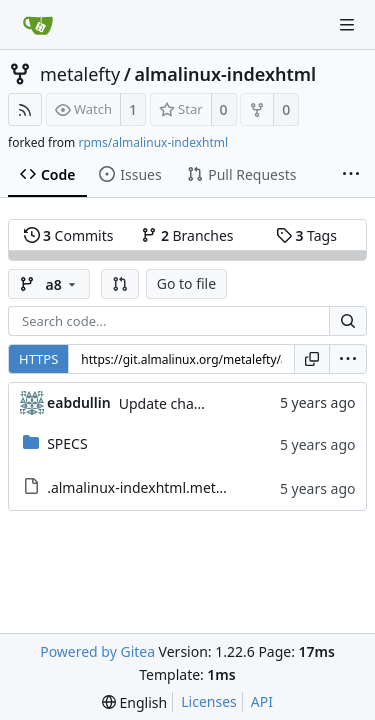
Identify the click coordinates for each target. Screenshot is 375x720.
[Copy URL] (312, 359)
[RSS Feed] (25, 109)
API (262, 701)
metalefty (80, 74)
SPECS (67, 443)
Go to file (186, 283)
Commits (69, 235)
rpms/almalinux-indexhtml (153, 142)
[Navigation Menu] (347, 25)
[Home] (38, 25)
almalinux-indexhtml (225, 74)
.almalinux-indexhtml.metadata (150, 487)
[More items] (351, 175)
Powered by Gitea (97, 651)
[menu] (348, 359)
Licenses (209, 701)
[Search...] (348, 321)
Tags (306, 235)
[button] (120, 284)
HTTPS (38, 359)
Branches (187, 235)
